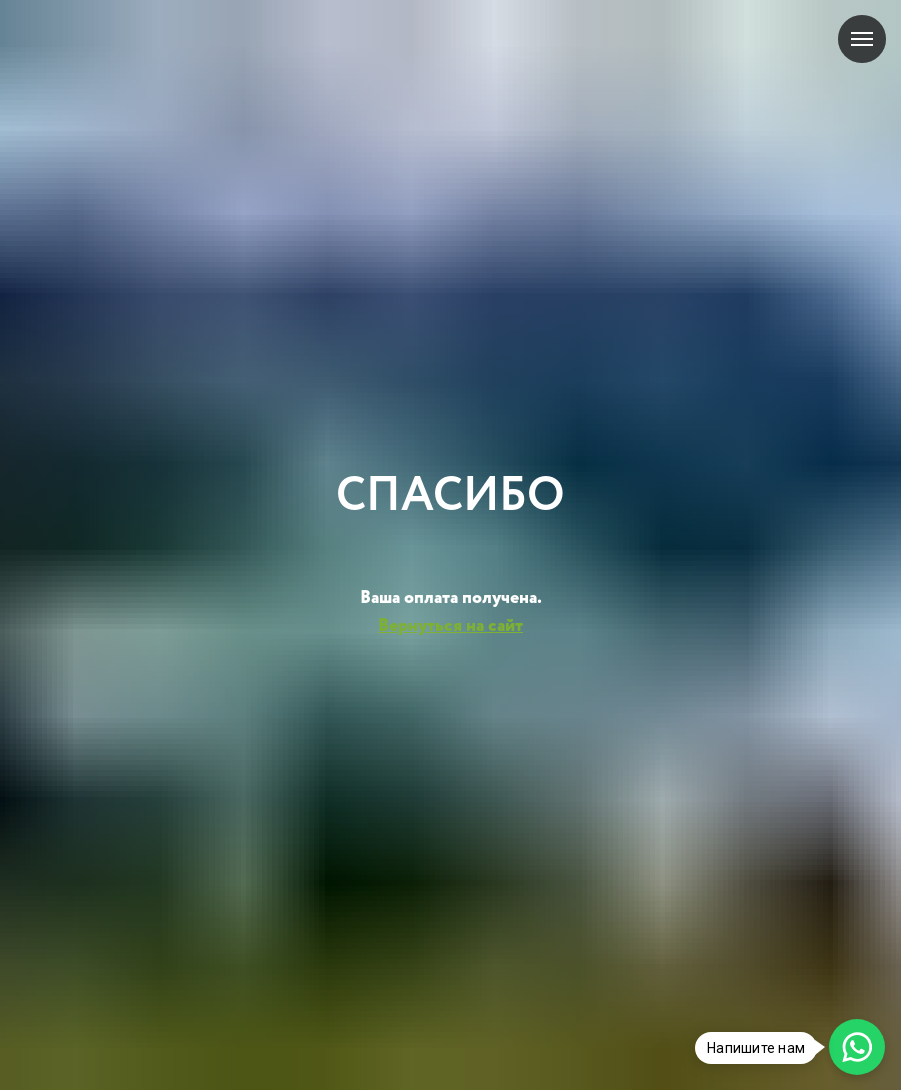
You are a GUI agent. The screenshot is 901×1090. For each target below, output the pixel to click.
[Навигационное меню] (862, 39)
